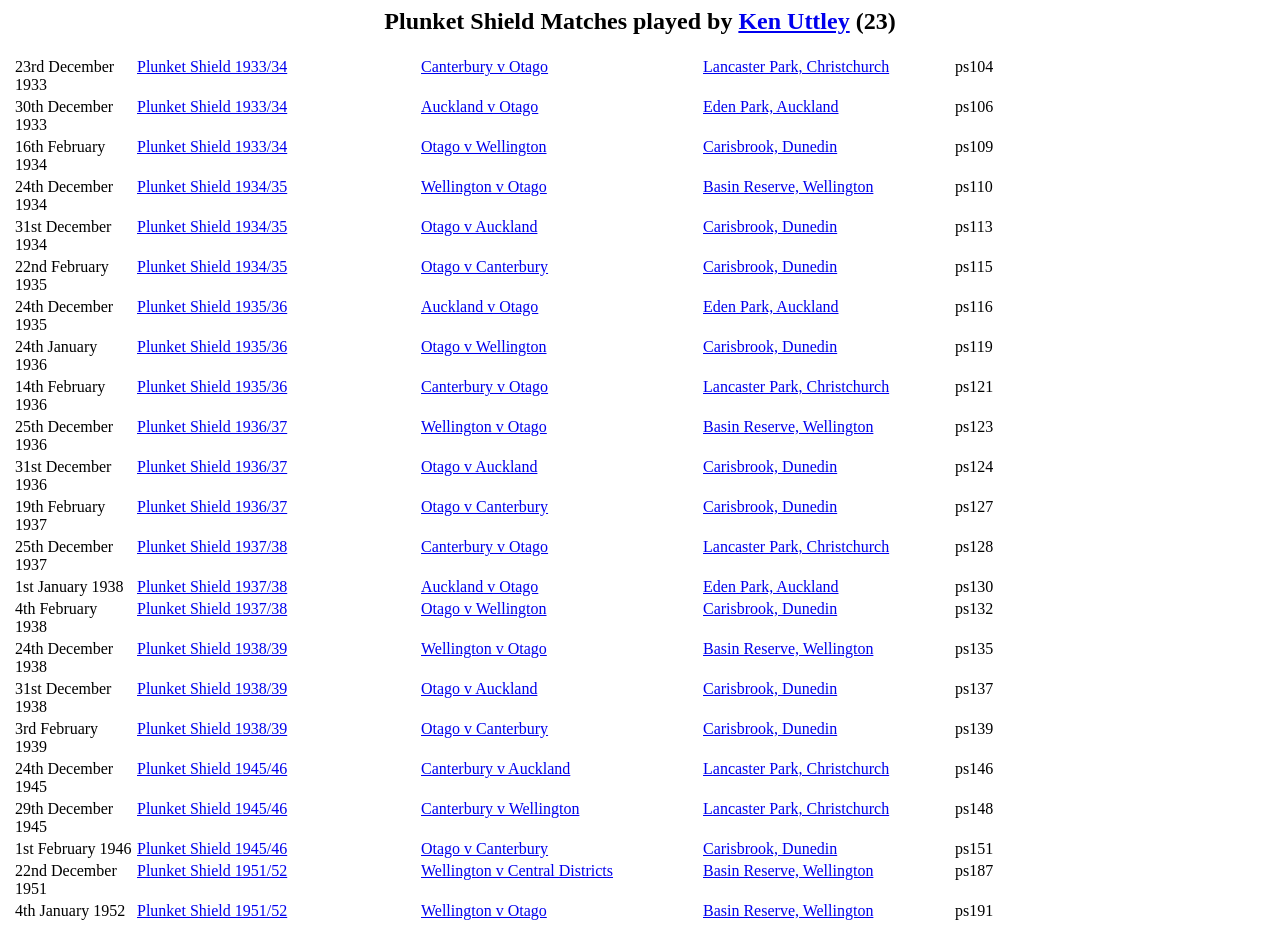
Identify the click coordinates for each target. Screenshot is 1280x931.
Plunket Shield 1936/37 (212, 426)
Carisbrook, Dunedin (770, 146)
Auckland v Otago (479, 106)
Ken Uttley (793, 21)
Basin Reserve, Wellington (788, 186)
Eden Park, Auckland (771, 106)
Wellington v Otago (484, 186)
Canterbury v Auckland (495, 768)
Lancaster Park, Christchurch (796, 66)
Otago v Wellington (484, 146)
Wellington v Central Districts (517, 870)
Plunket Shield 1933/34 (212, 66)
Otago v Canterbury (484, 266)
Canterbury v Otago (484, 66)
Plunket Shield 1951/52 (212, 870)
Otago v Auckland (479, 226)
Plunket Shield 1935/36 (212, 306)
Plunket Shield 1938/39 (212, 648)
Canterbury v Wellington (500, 808)
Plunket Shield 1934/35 (212, 186)
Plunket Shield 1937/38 (212, 546)
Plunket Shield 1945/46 (212, 768)
